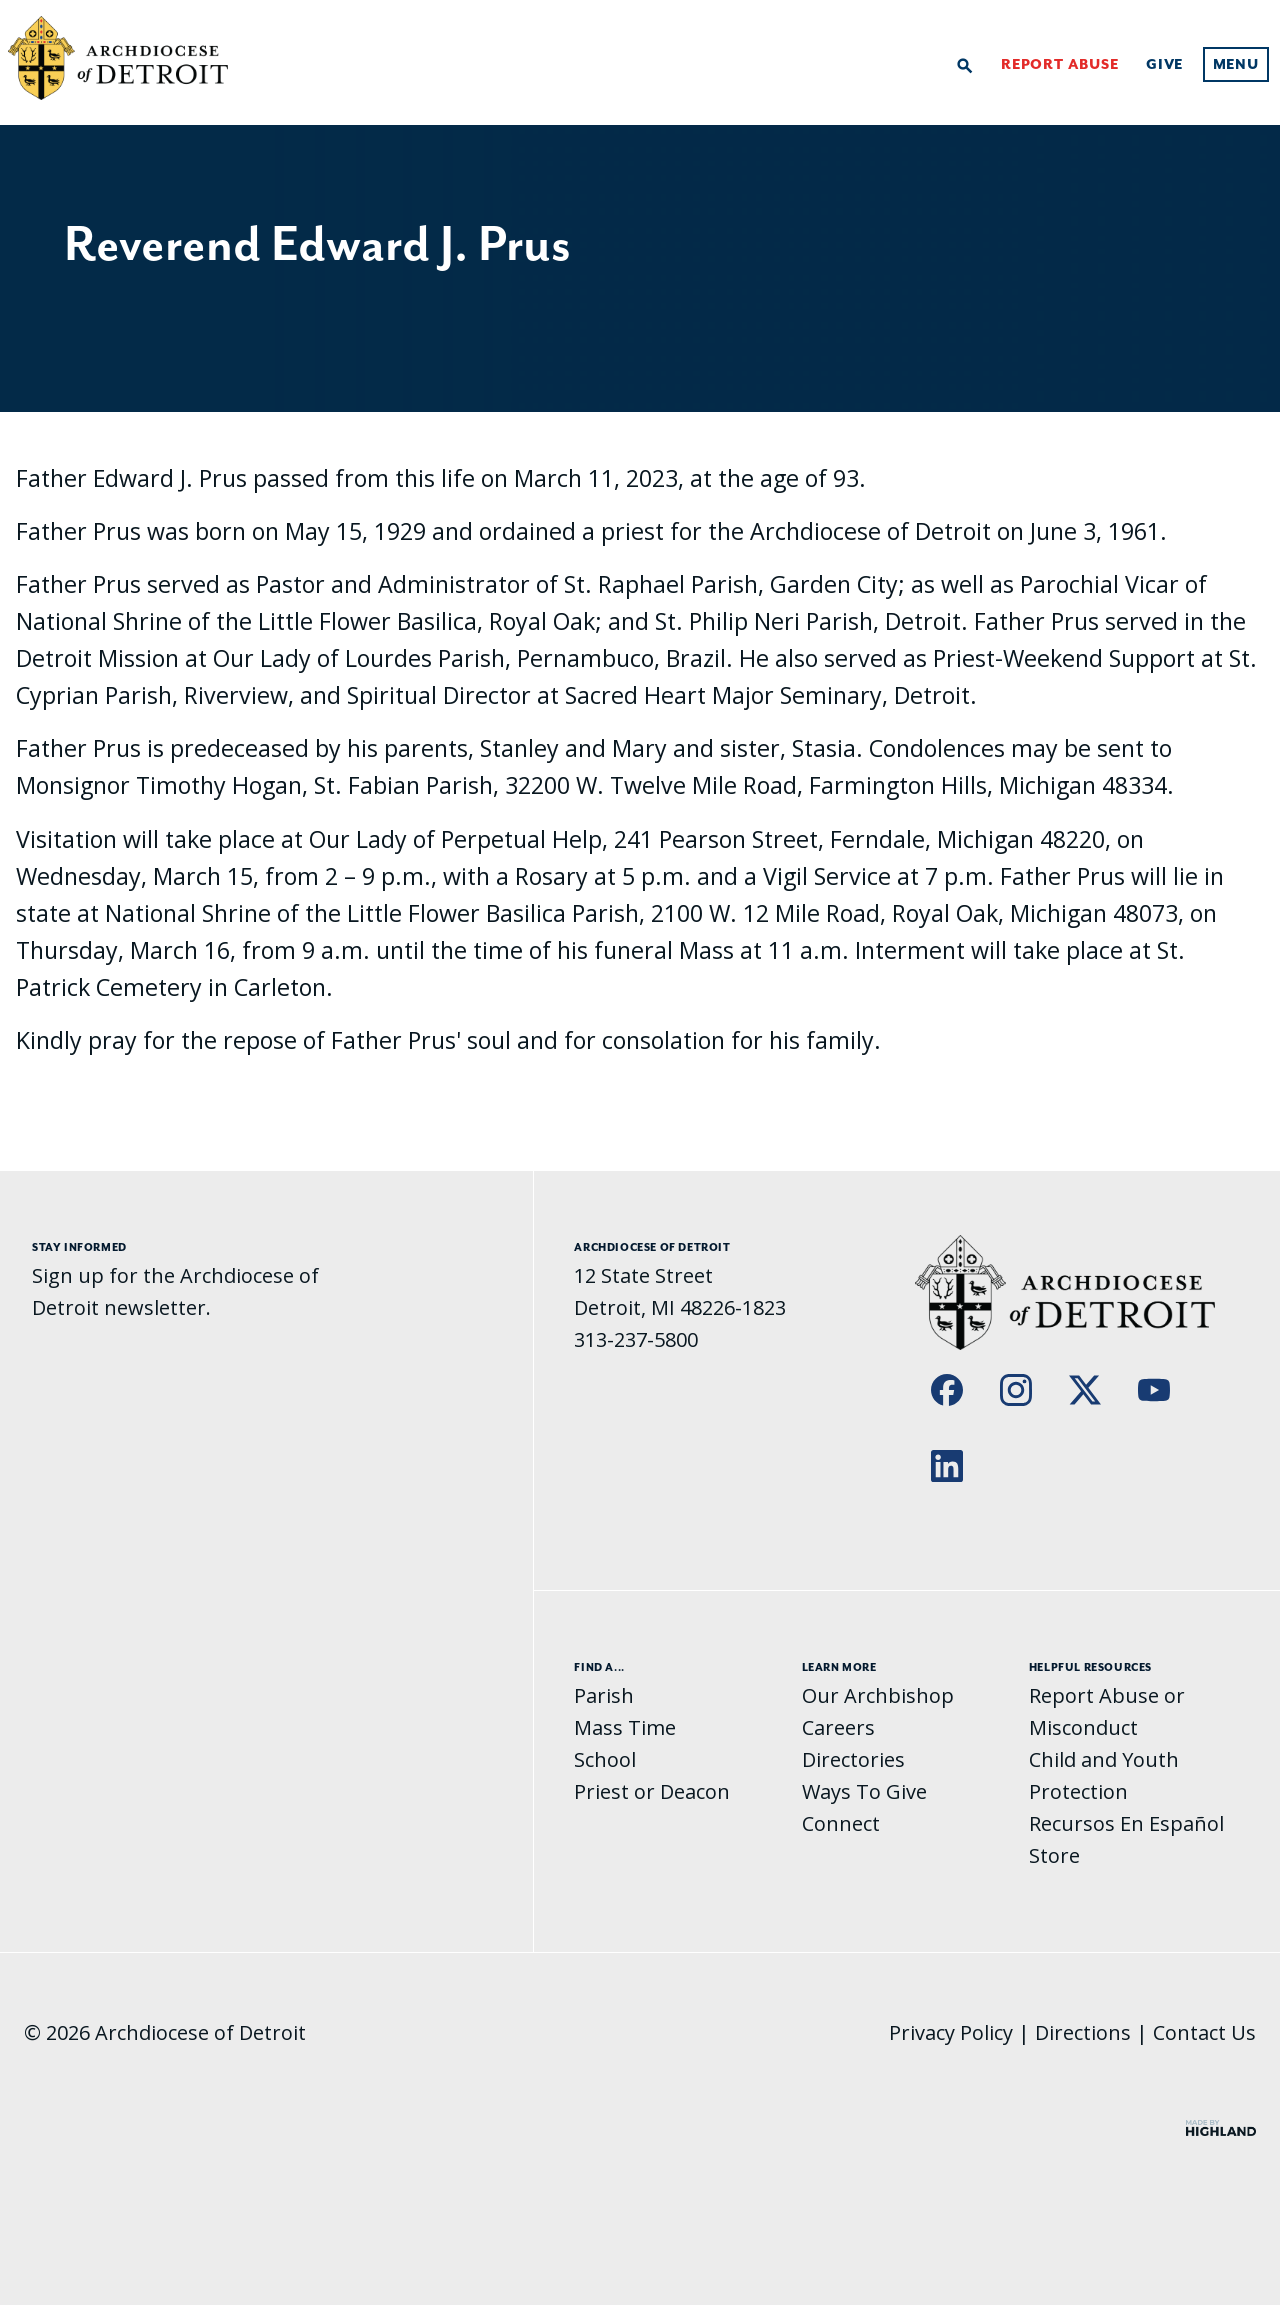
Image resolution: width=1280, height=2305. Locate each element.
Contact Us (1204, 2032)
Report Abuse (1060, 65)
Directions (1083, 2032)
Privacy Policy (951, 2032)
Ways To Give (864, 1791)
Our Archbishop (878, 1695)
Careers (838, 1727)
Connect (841, 1823)
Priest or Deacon (652, 1791)
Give (1164, 65)
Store (1054, 1855)
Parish (604, 1695)
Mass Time (625, 1727)
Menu (1236, 65)
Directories (853, 1759)
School (605, 1759)
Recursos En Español (1126, 1823)
